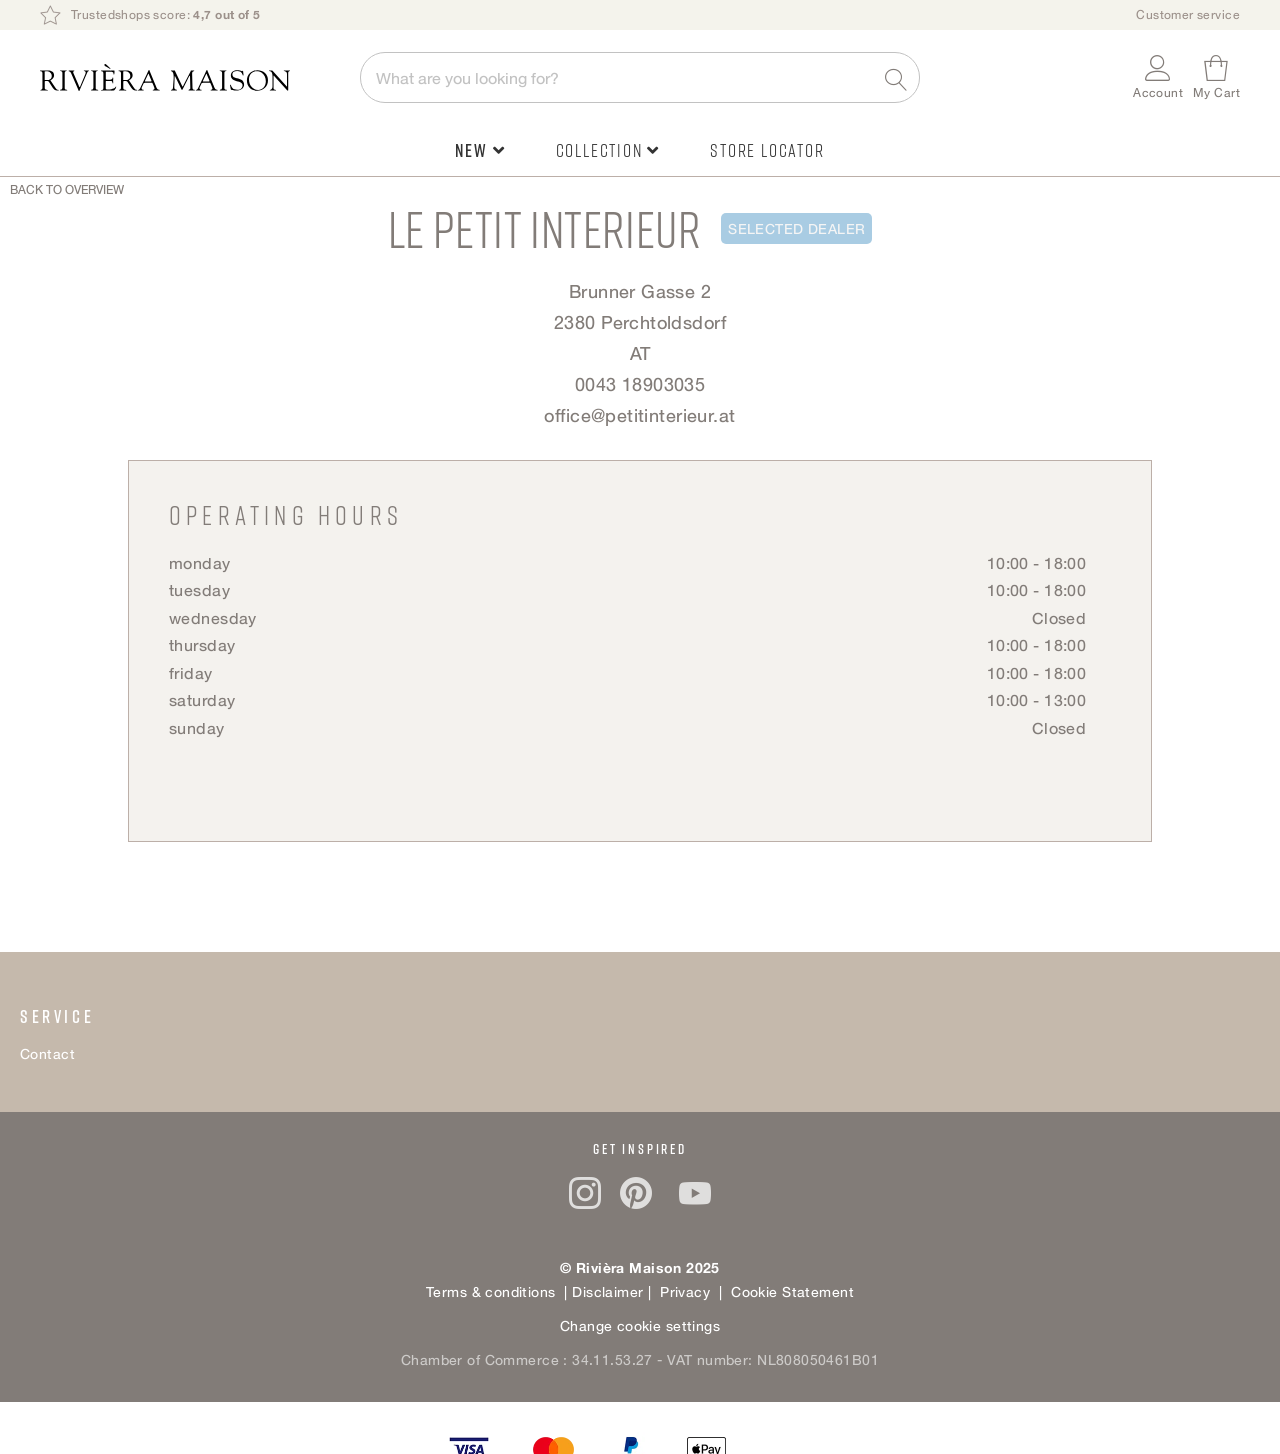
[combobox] (640, 77)
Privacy (683, 1291)
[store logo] (190, 77)
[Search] (897, 77)
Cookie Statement (792, 1291)
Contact (47, 1053)
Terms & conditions (491, 1291)
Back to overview (67, 189)
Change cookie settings (640, 1325)
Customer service (1188, 14)
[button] (1158, 77)
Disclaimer (610, 1291)
